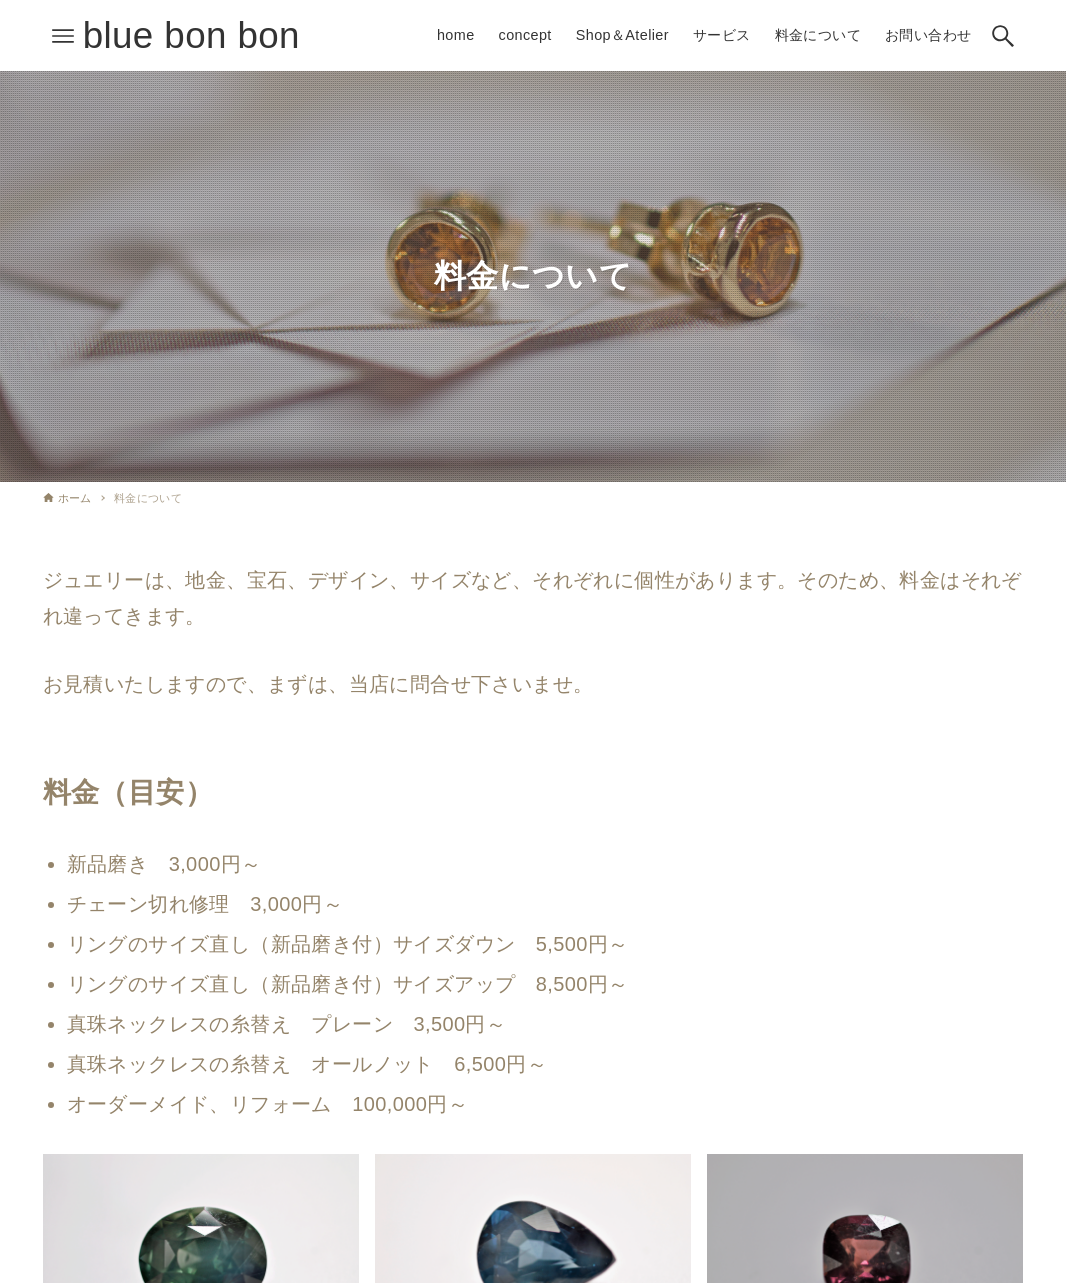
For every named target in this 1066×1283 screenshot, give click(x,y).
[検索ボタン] (1003, 36)
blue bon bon (191, 35)
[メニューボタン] (63, 36)
